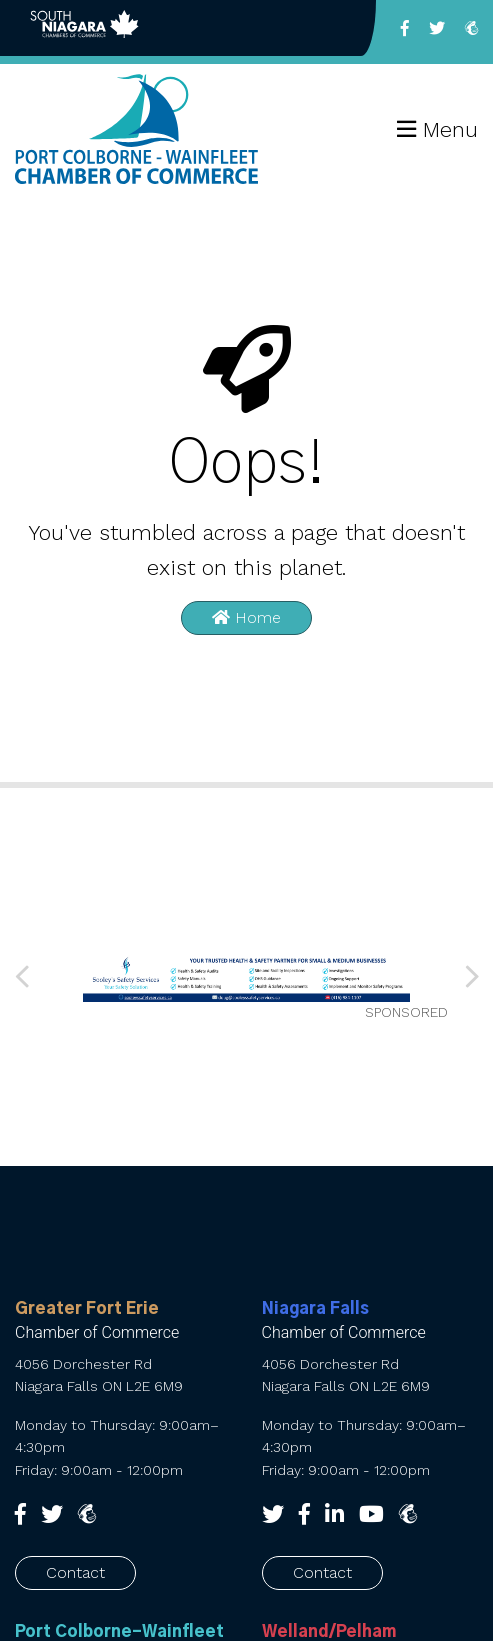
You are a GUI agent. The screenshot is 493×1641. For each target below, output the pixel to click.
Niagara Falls (315, 1309)
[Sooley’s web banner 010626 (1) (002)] (247, 976)
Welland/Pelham (329, 1632)
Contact (75, 1572)
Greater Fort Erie (87, 1309)
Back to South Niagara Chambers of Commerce (84, 28)
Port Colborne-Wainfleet (119, 1632)
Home (246, 617)
